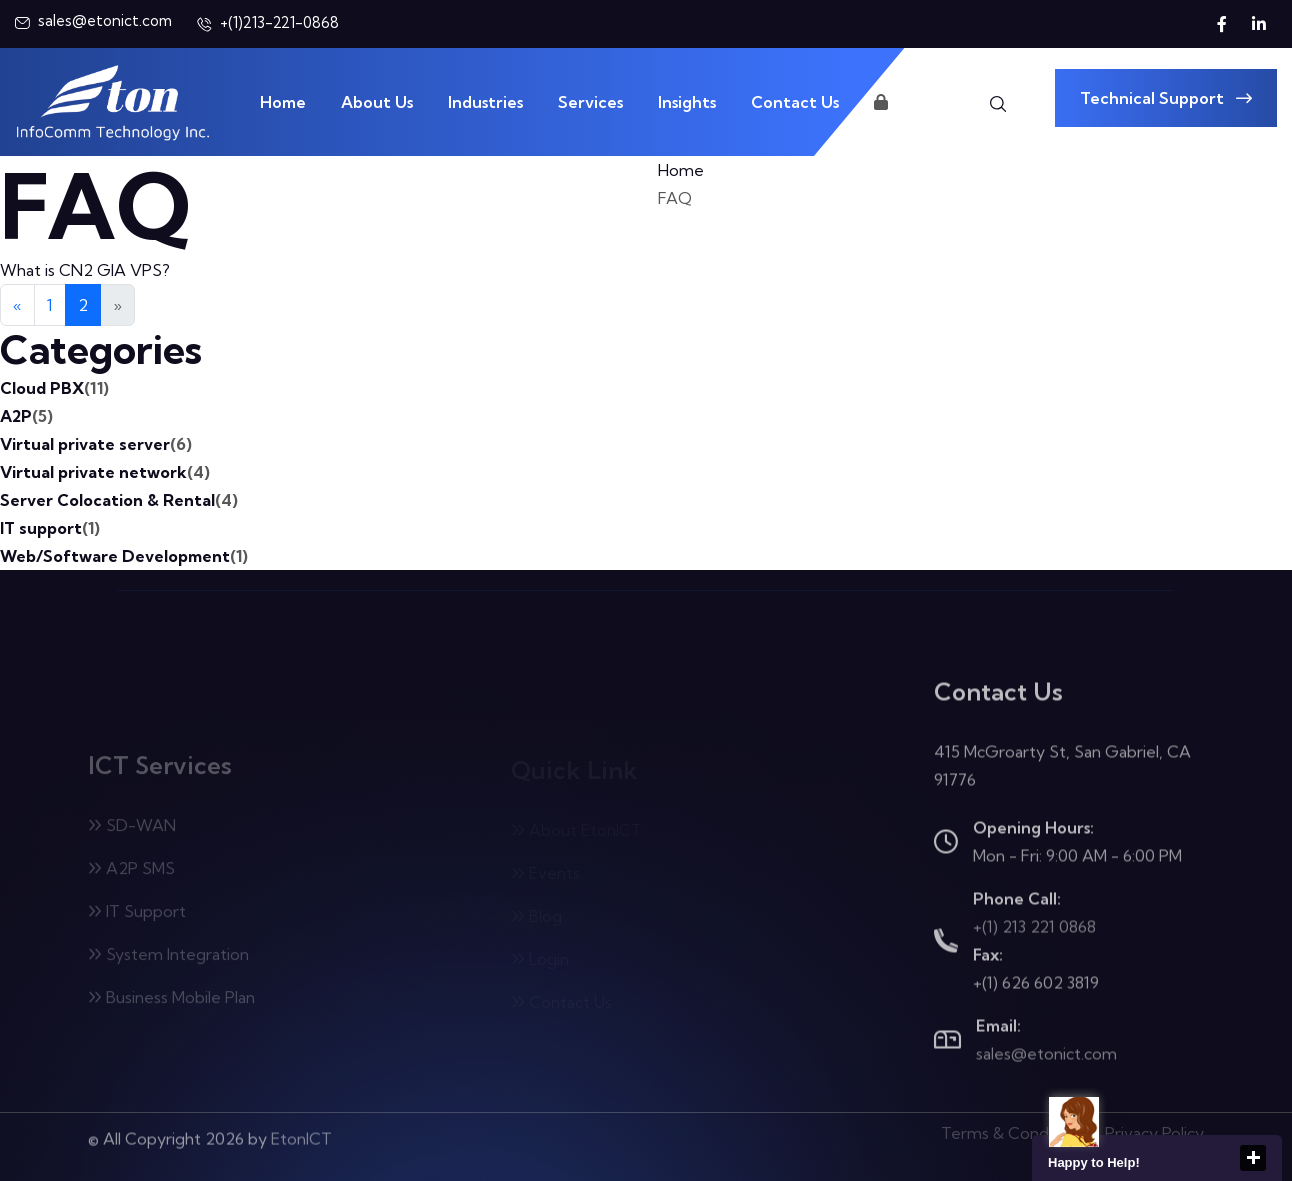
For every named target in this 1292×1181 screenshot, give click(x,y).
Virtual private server (96, 444)
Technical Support (1166, 98)
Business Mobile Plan (171, 1002)
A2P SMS (131, 873)
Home (283, 102)
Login (904, 102)
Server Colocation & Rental (119, 500)
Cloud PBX (54, 388)
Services (590, 102)
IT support (50, 528)
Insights (687, 102)
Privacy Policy (1154, 1128)
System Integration (168, 959)
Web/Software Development (124, 556)
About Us (377, 102)
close (1253, 1158)
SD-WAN (132, 830)
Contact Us (795, 102)
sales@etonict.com (1046, 1057)
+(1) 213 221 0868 (1034, 930)
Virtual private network (105, 472)
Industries (485, 102)
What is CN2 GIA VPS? (85, 270)
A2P (26, 416)
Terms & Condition (1011, 1128)
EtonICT (301, 1133)
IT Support (137, 916)
